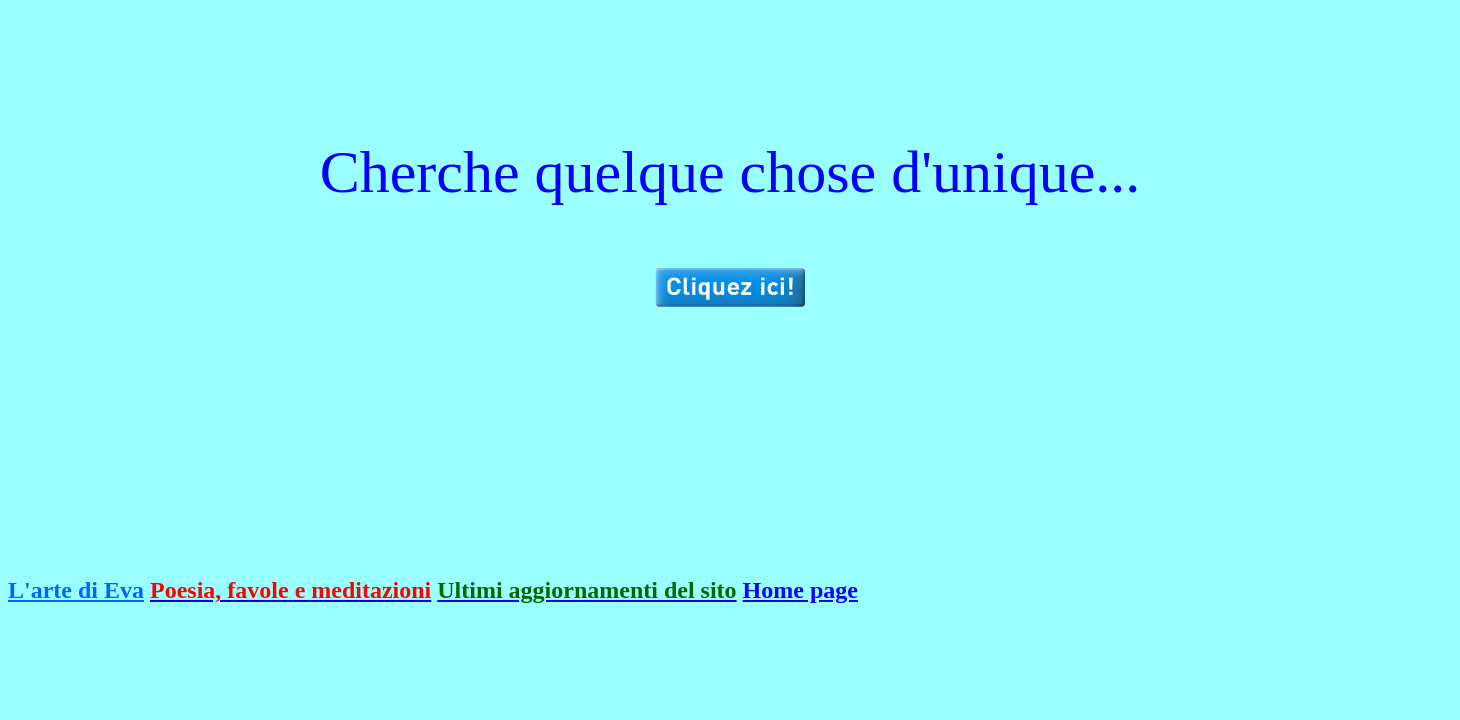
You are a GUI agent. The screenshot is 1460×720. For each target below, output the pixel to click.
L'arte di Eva (76, 590)
